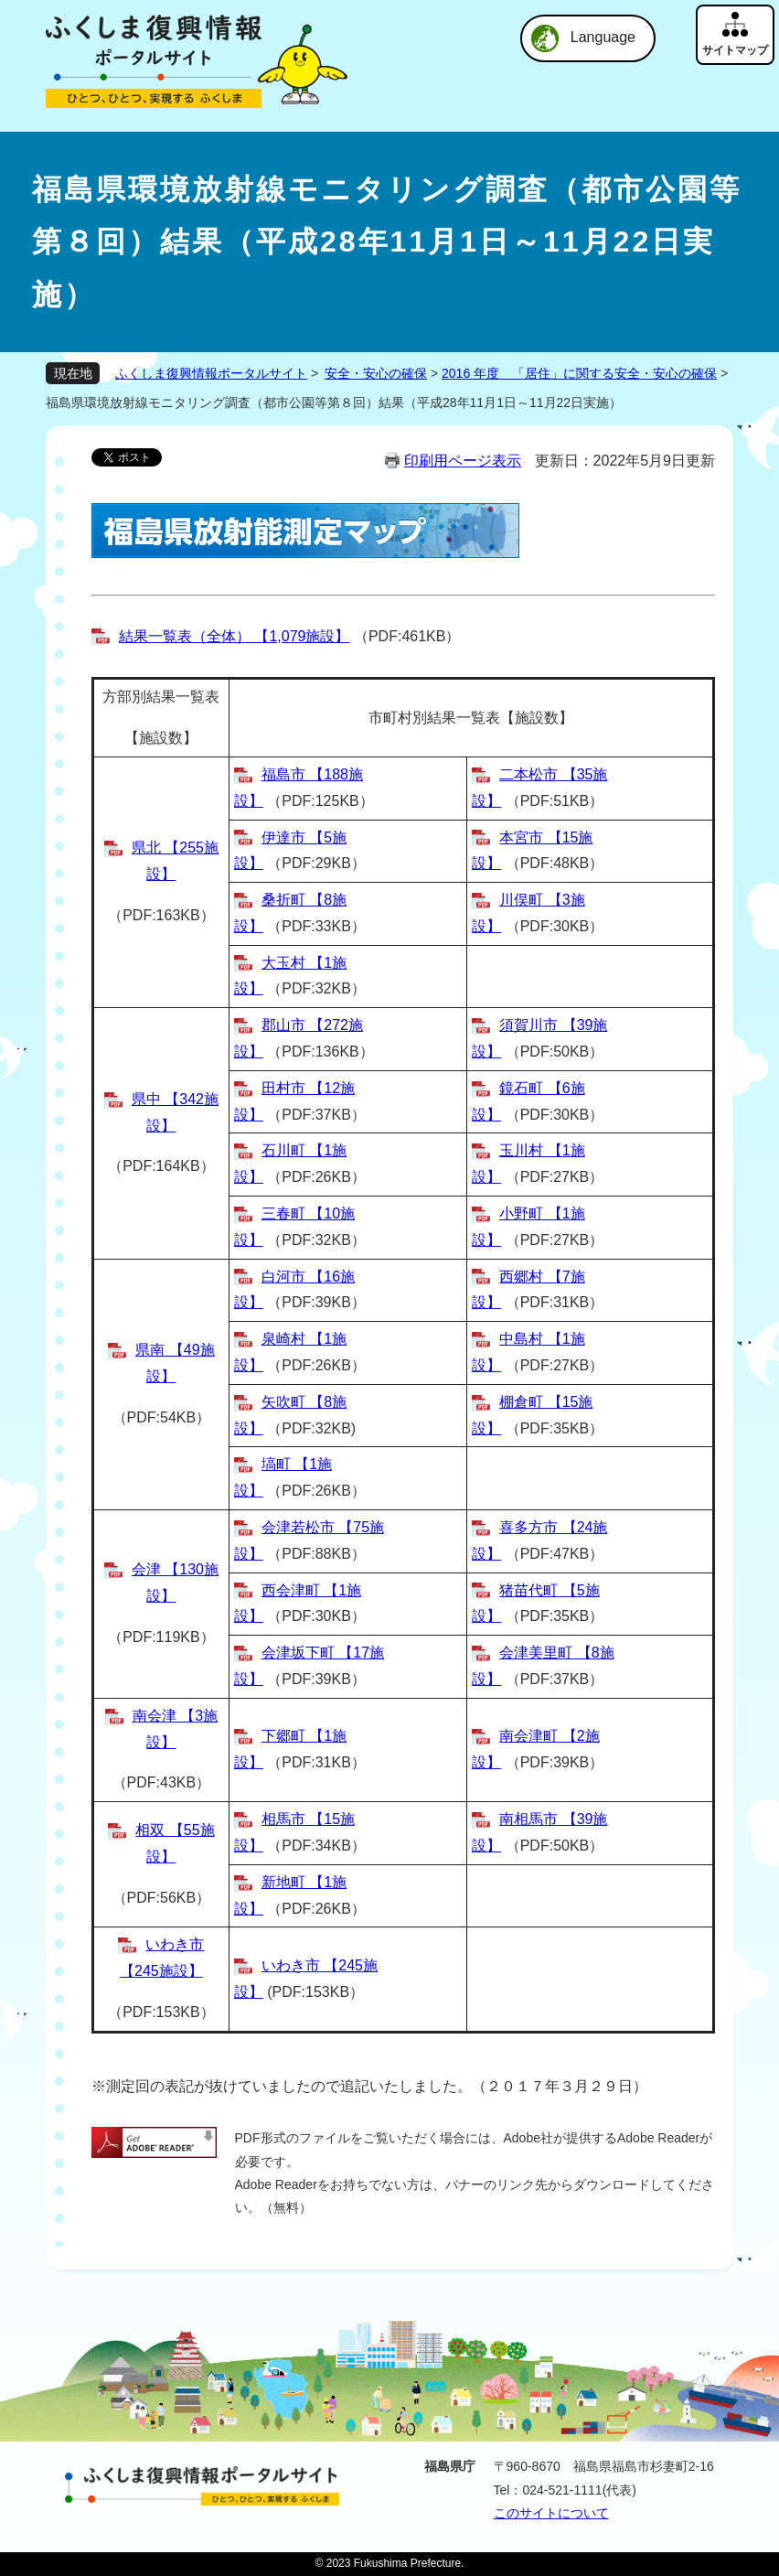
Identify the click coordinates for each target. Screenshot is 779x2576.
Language (603, 37)
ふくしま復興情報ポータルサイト (211, 373)
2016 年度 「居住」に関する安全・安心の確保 (579, 373)
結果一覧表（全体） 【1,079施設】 (234, 636)
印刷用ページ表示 (462, 460)
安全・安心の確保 (376, 373)
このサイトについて (551, 2513)
